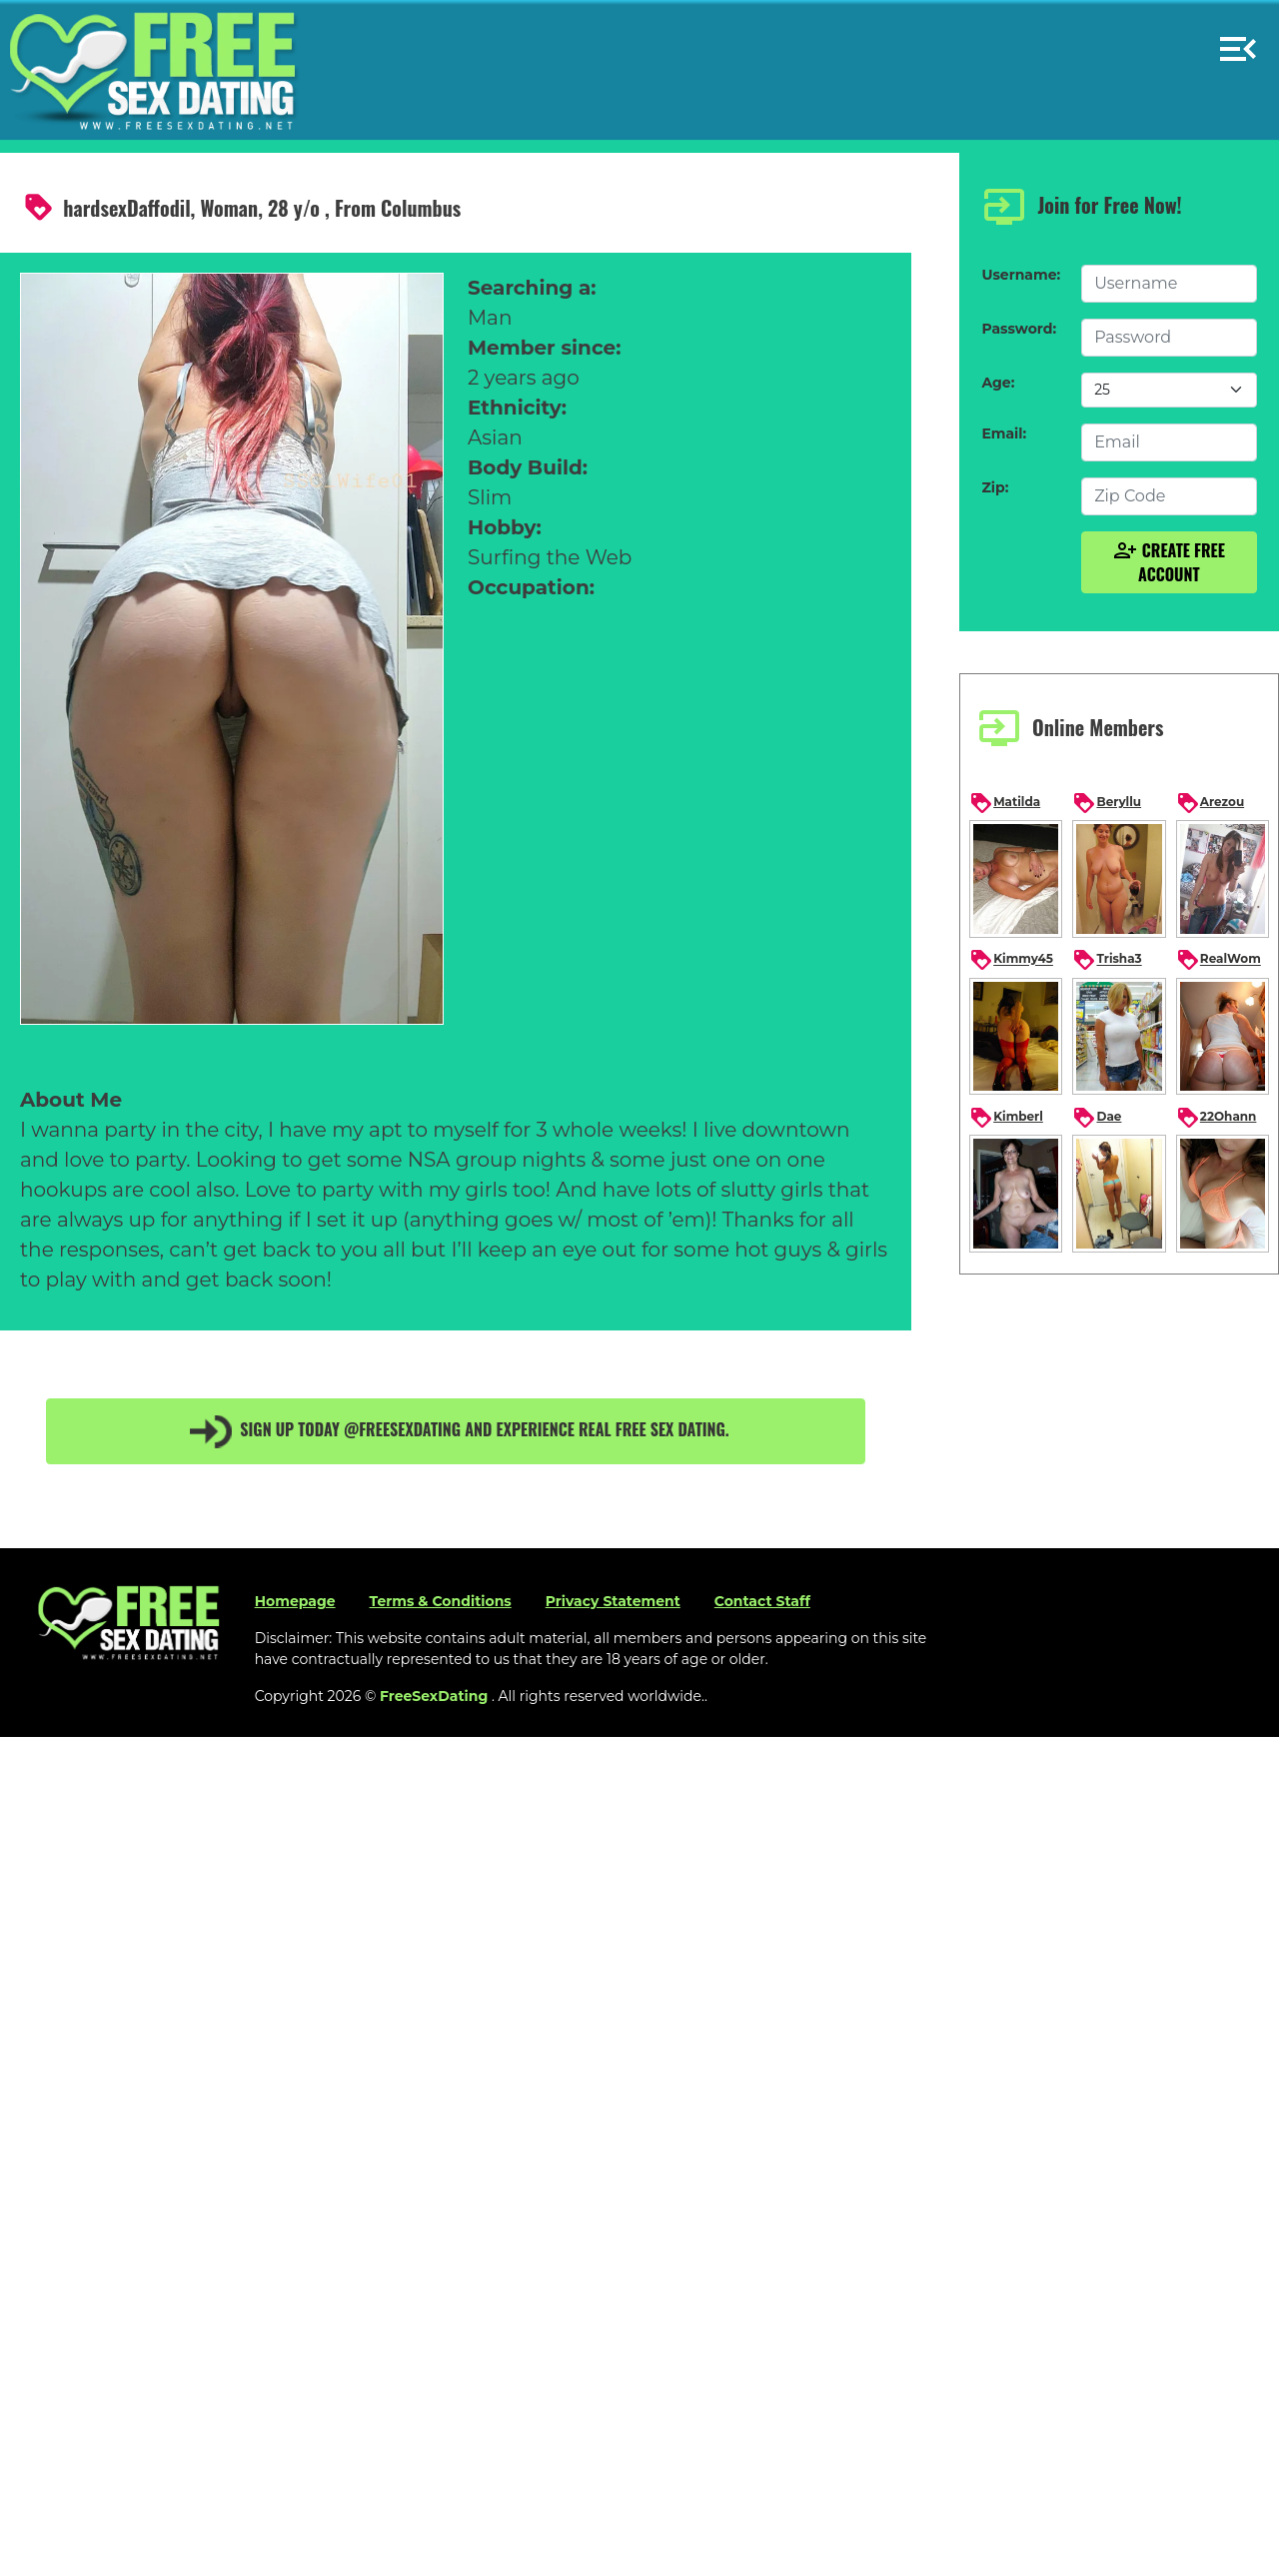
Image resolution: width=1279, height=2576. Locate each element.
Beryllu (1106, 803)
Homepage (295, 1601)
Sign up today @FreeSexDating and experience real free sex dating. (455, 1431)
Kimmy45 (1011, 960)
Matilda (1004, 803)
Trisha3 (1106, 960)
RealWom (1218, 960)
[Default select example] (1168, 390)
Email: (1003, 433)
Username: (1020, 275)
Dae (1096, 1118)
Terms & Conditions (441, 1601)
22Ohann (1216, 1118)
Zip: (994, 487)
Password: (1018, 329)
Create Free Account (1169, 562)
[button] (1238, 40)
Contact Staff (762, 1601)
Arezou (1210, 803)
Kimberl (1006, 1118)
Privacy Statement (613, 1601)
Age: (997, 383)
